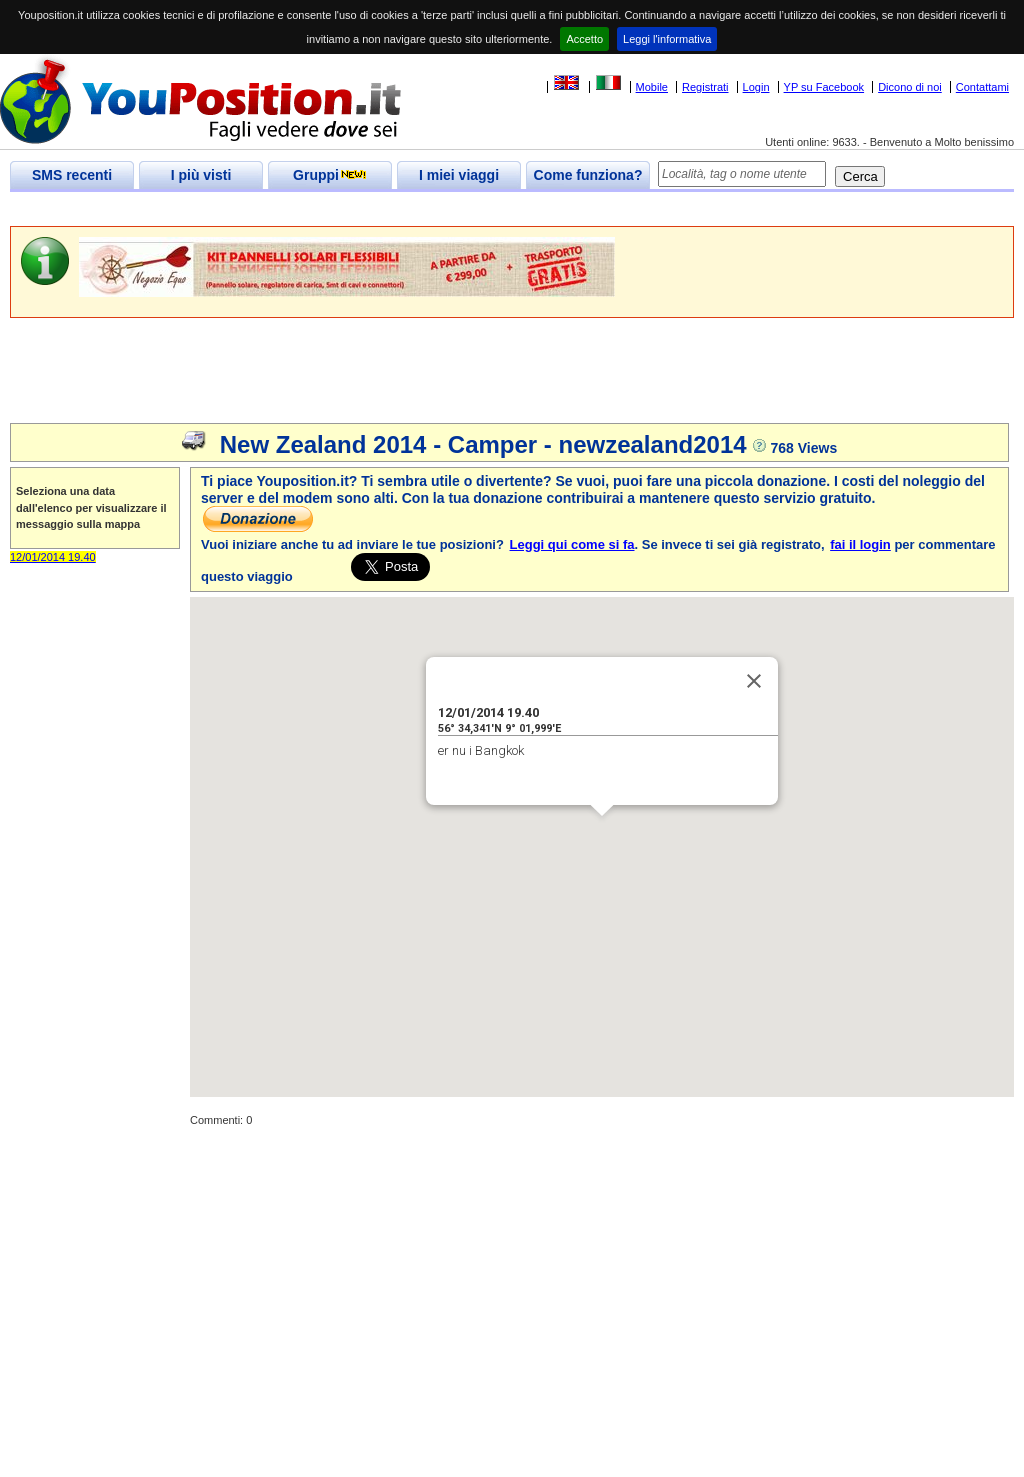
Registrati (705, 87)
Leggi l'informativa (667, 39)
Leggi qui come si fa (572, 544)
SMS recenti (72, 175)
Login (756, 87)
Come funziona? (588, 175)
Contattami (982, 87)
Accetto (584, 39)
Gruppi (330, 175)
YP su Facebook (824, 87)
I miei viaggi (459, 175)
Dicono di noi (910, 87)
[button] (602, 834)
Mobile (652, 87)
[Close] (754, 681)
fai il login (860, 544)
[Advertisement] (374, 209)
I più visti (201, 175)
